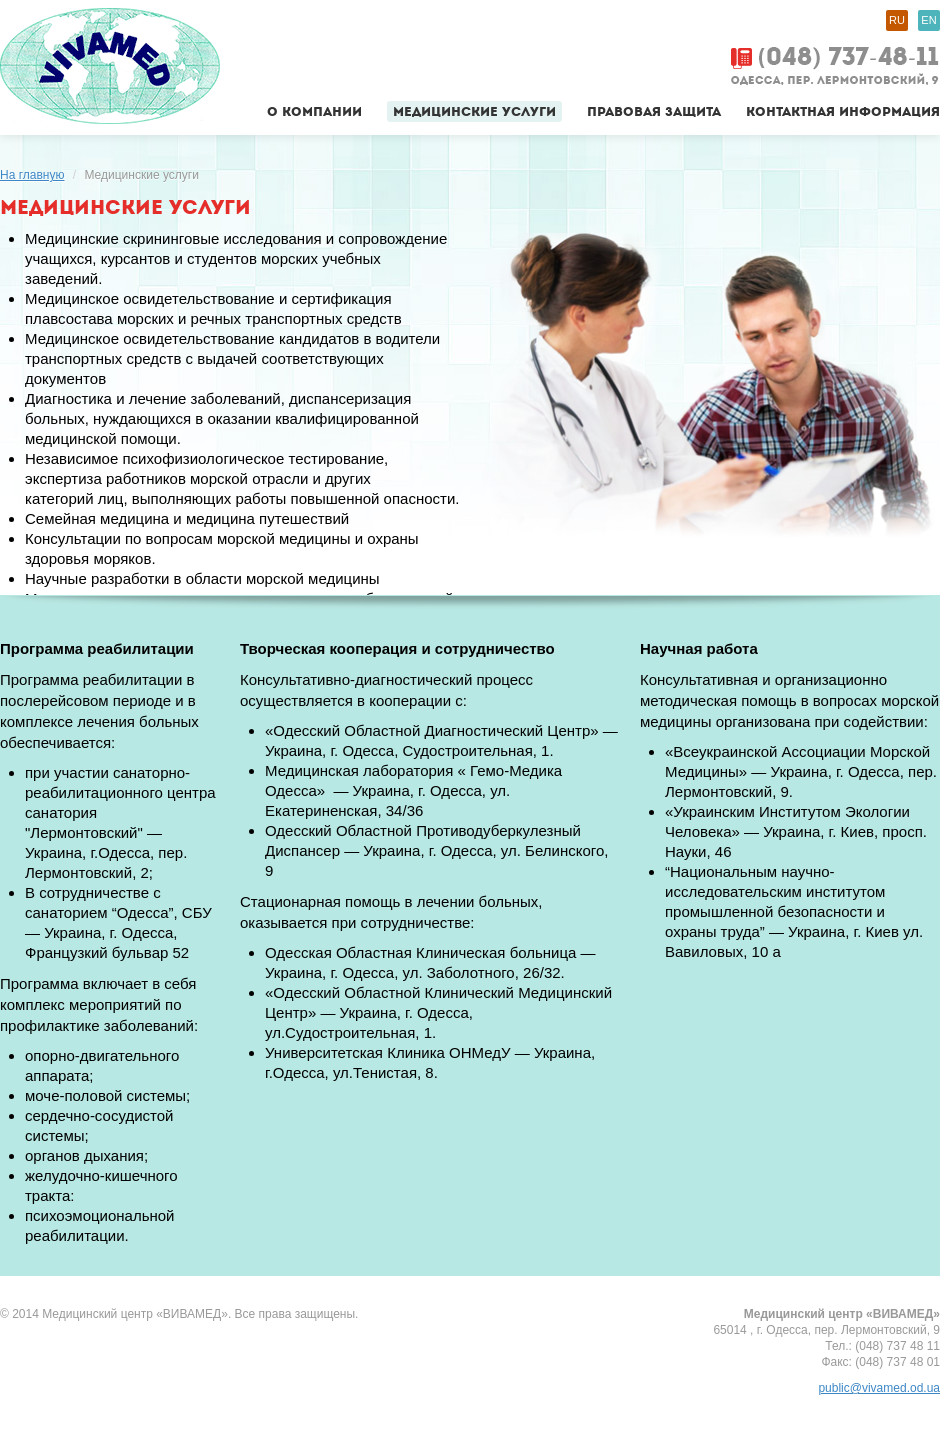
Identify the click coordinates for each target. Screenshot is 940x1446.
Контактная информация (843, 111)
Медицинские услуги (474, 111)
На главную (32, 175)
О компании (314, 111)
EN (928, 20)
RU (897, 20)
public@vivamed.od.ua (879, 1388)
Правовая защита (654, 111)
